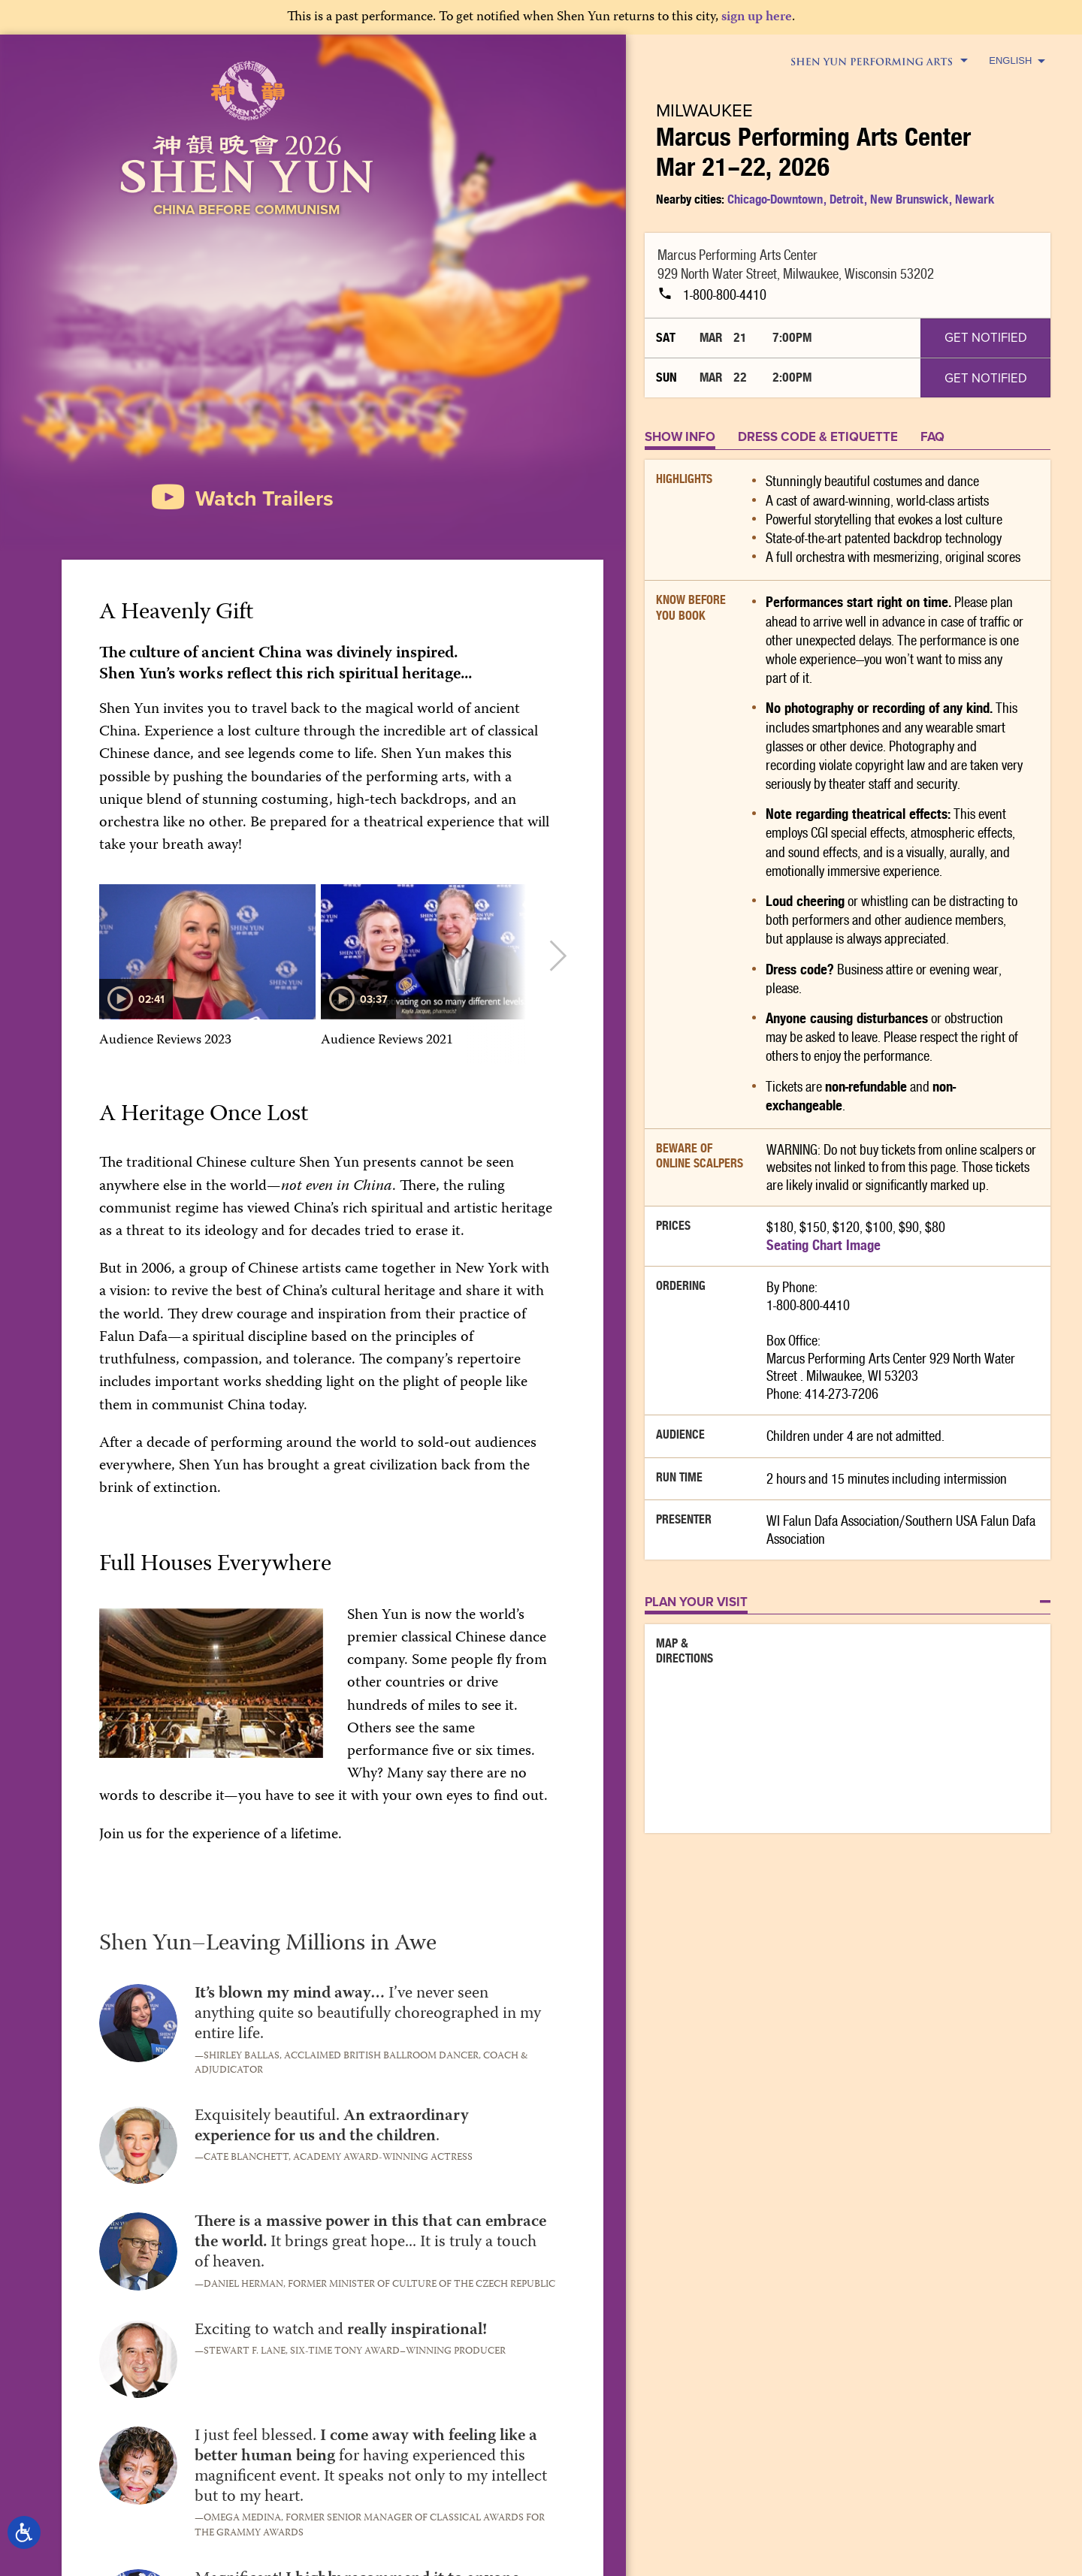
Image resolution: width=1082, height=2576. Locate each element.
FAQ (932, 436)
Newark (974, 199)
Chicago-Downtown (775, 199)
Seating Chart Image (823, 1245)
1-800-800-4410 (711, 294)
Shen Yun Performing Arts (878, 61)
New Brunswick (909, 199)
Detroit (846, 199)
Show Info (680, 436)
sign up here (756, 18)
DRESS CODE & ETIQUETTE (818, 436)
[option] (207, 974)
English (1016, 60)
